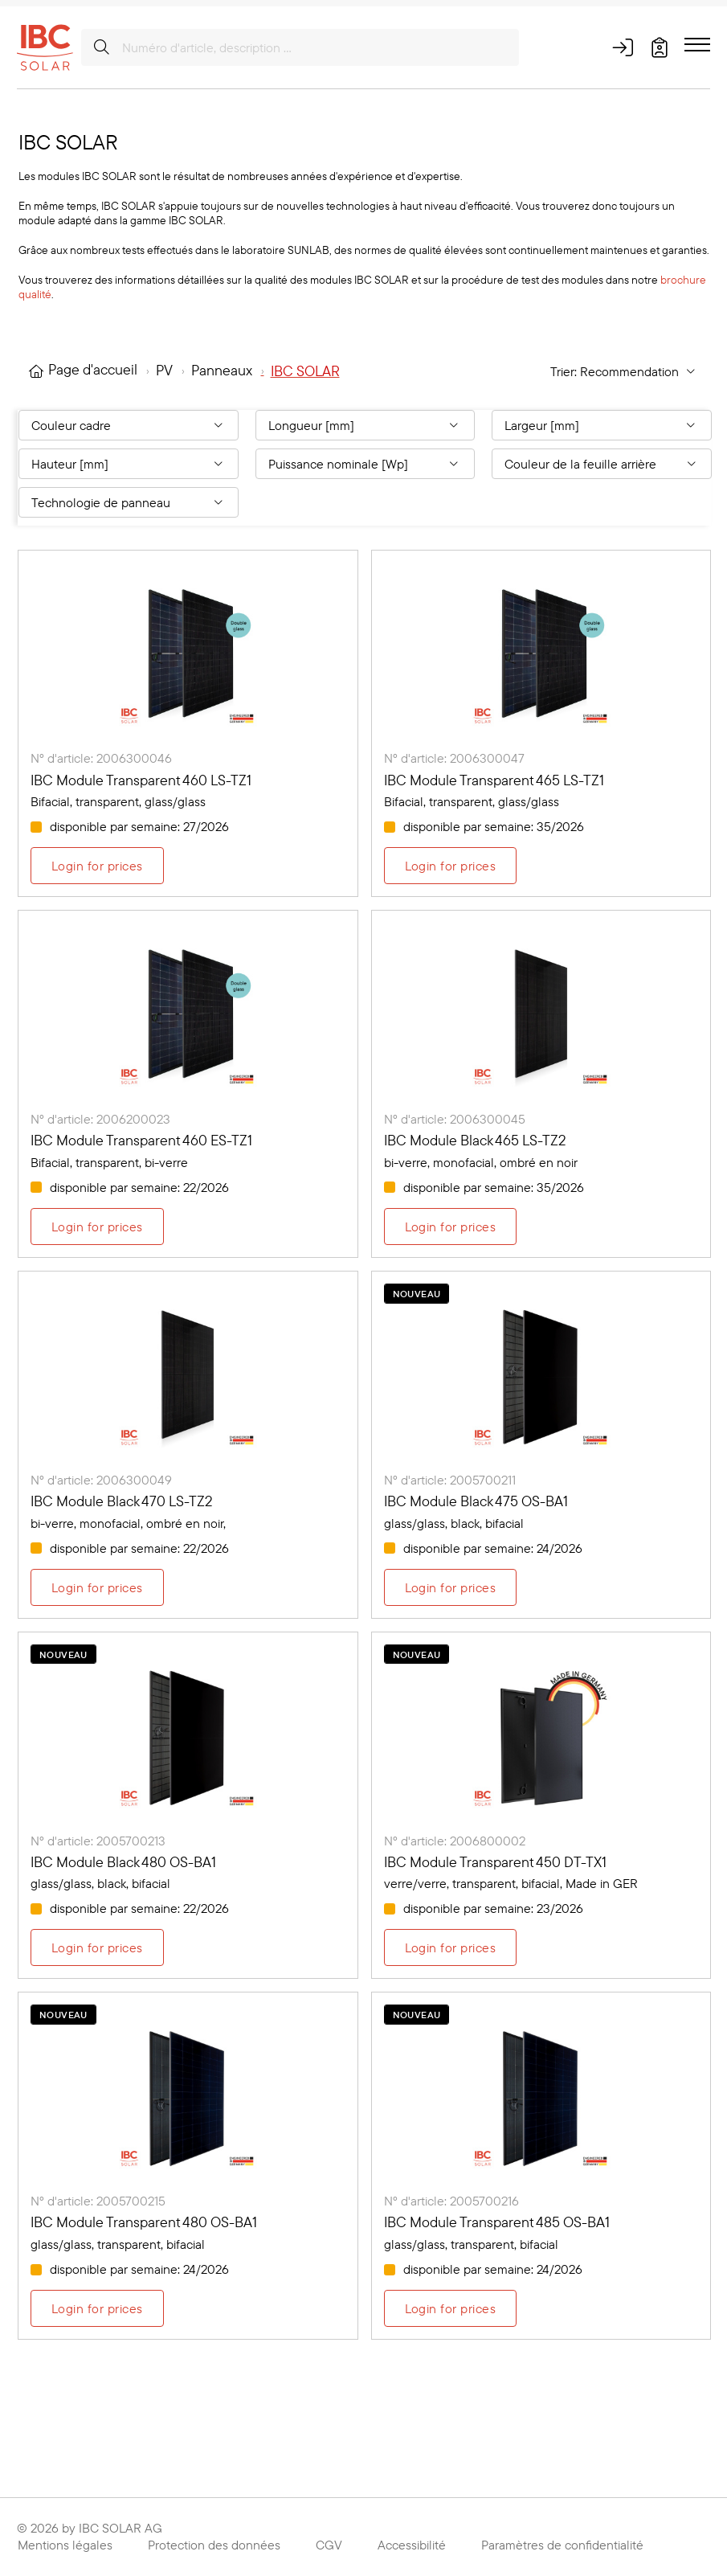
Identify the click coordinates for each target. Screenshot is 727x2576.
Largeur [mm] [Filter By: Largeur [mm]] (541, 425)
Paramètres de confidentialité (562, 2545)
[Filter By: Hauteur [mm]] (128, 463)
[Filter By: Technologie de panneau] (128, 502)
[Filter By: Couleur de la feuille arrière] (602, 463)
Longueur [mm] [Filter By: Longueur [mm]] (311, 425)
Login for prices (97, 866)
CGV (329, 2545)
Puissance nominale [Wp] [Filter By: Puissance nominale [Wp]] (338, 464)
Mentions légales (65, 2545)
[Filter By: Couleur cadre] (128, 425)
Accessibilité (412, 2545)
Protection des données (214, 2545)
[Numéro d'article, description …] (300, 47)
